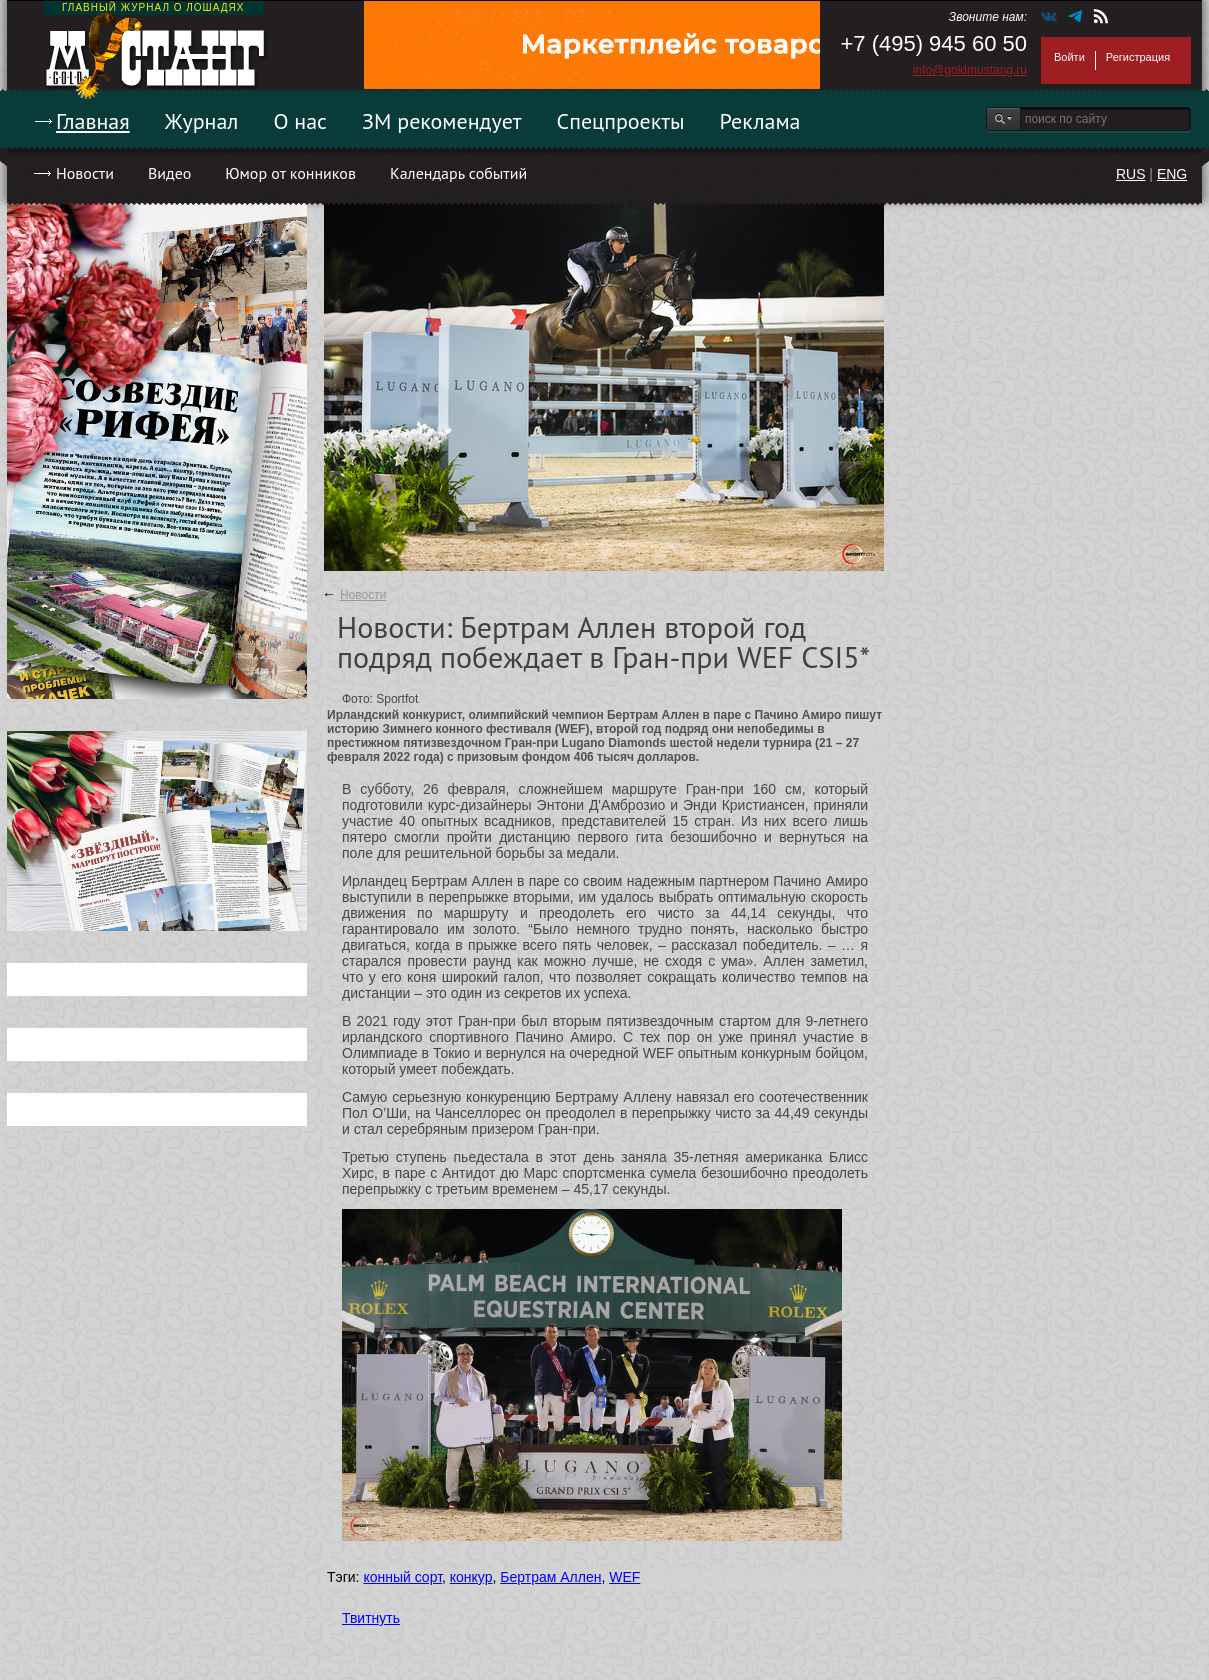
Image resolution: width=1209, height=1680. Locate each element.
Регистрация (1138, 57)
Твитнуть (371, 1618)
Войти (1069, 57)
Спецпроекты (621, 121)
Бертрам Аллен (550, 1577)
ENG (1172, 174)
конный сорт (402, 1577)
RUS (1131, 174)
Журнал (202, 121)
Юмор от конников (290, 173)
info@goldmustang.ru (970, 70)
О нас (300, 121)
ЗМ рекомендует (442, 121)
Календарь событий (458, 173)
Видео (169, 173)
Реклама (760, 121)
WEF (624, 1577)
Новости (85, 173)
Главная (93, 121)
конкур (471, 1577)
